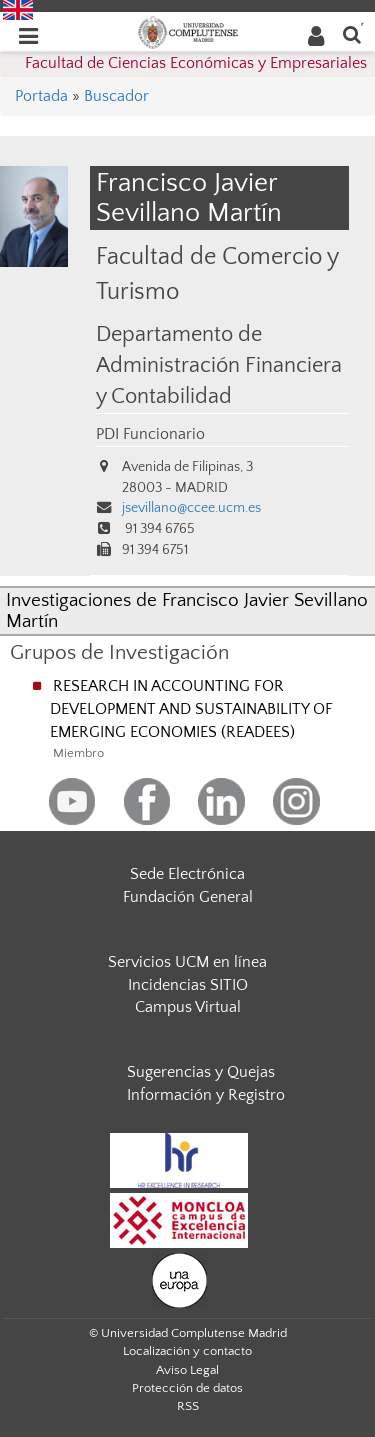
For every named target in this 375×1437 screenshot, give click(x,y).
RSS (188, 1406)
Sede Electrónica (187, 874)
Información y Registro (206, 1095)
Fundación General (188, 897)
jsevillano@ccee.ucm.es (191, 508)
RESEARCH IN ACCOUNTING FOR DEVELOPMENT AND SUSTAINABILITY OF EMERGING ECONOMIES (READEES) (191, 709)
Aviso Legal (187, 1370)
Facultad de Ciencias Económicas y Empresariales (196, 63)
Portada (41, 96)
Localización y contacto (187, 1351)
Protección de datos (187, 1388)
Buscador (116, 96)
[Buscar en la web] (352, 33)
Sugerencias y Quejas (201, 1072)
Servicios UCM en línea (187, 962)
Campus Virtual (188, 1007)
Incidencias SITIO (188, 985)
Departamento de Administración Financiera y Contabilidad (219, 366)
